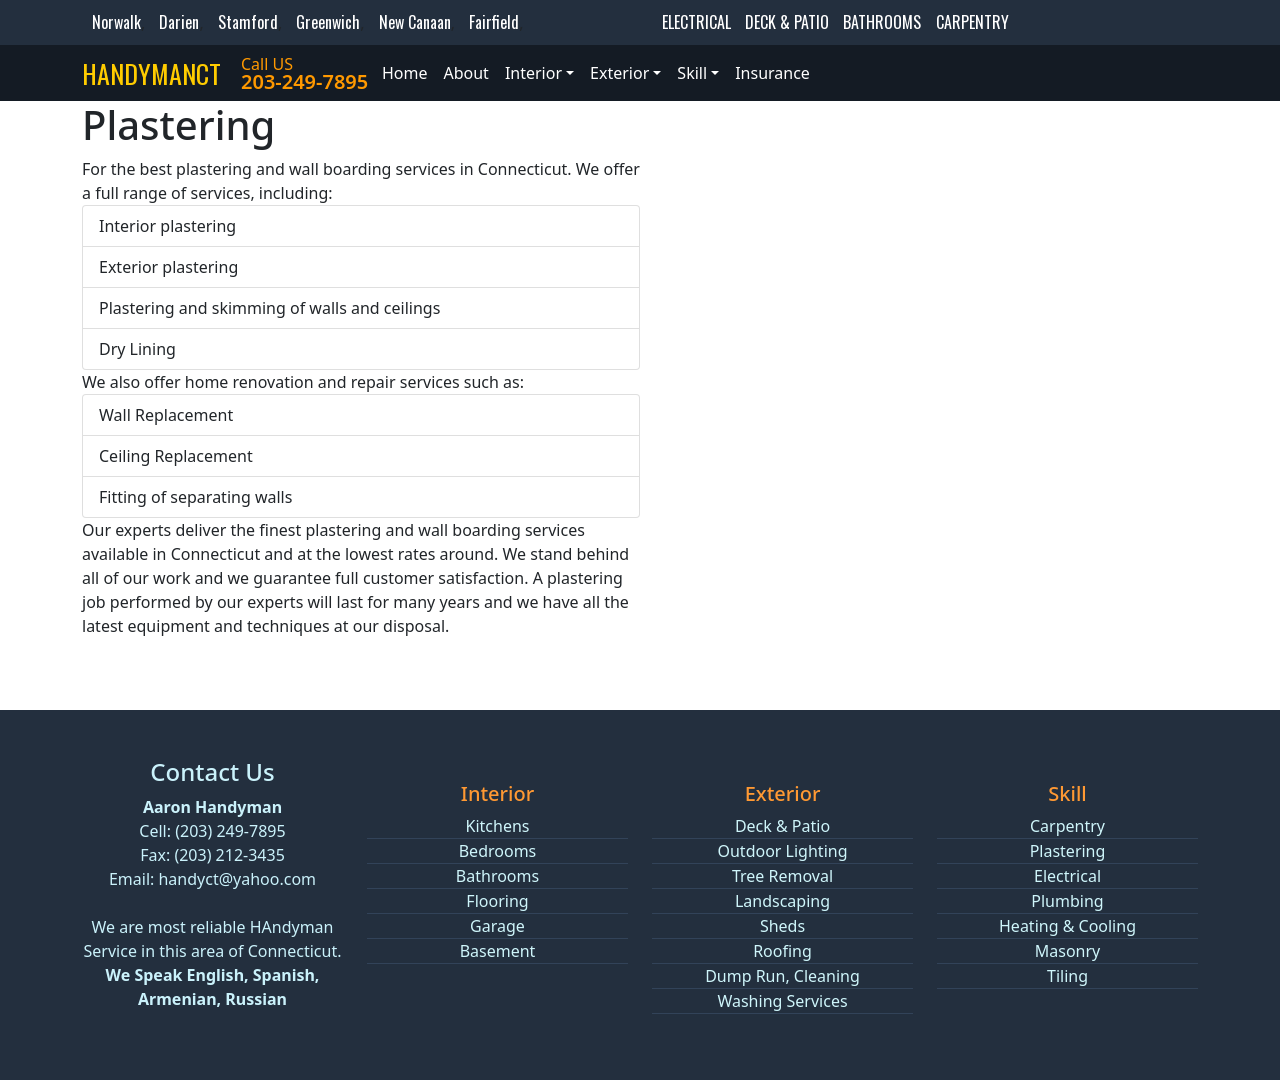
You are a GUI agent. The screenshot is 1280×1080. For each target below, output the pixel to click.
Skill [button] (692, 73)
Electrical (1067, 876)
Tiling (1067, 976)
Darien (179, 22)
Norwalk (116, 22)
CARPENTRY (972, 22)
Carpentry (1067, 826)
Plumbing (1067, 901)
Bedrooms (498, 851)
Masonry (1068, 951)
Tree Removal (782, 876)
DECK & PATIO (787, 22)
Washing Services (782, 1001)
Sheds (782, 926)
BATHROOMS (882, 22)
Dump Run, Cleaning (782, 976)
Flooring (497, 901)
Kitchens (498, 826)
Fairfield (494, 22)
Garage (497, 926)
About (465, 73)
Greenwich (328, 22)
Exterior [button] (619, 73)
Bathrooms (497, 876)
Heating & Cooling (1067, 926)
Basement (498, 951)
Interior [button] (533, 73)
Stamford (248, 22)
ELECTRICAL (696, 22)
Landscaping (782, 901)
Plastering (1068, 851)
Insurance (772, 73)
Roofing (782, 951)
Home (405, 73)
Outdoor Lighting (782, 851)
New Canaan (415, 22)
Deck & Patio (782, 826)
